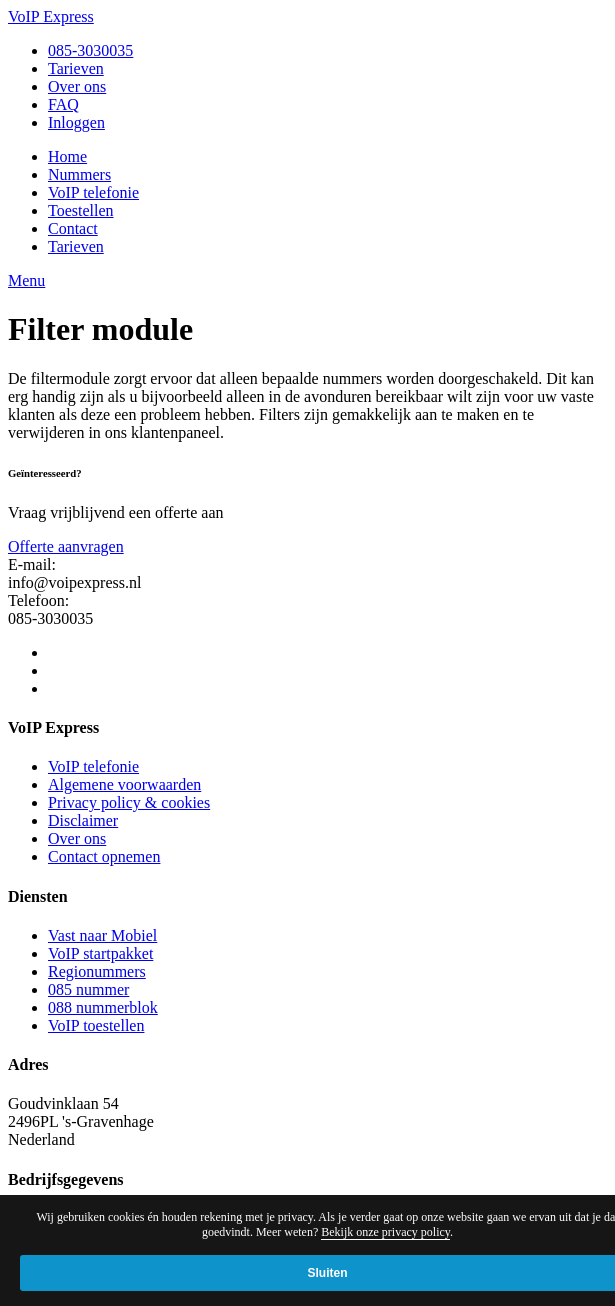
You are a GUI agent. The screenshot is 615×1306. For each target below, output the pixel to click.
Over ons (77, 86)
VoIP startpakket (100, 953)
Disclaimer (83, 820)
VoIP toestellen (96, 1025)
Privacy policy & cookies (129, 802)
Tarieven (76, 68)
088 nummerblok (103, 1007)
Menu (26, 280)
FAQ (63, 104)
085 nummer (88, 989)
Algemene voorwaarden (124, 784)
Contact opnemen (104, 856)
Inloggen (76, 122)
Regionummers (97, 971)
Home (67, 156)
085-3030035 (90, 50)
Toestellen (81, 210)
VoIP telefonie (93, 192)
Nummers (79, 174)
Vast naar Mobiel (102, 935)
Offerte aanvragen (66, 546)
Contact (73, 228)
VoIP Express (51, 16)
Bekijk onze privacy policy (385, 1232)
